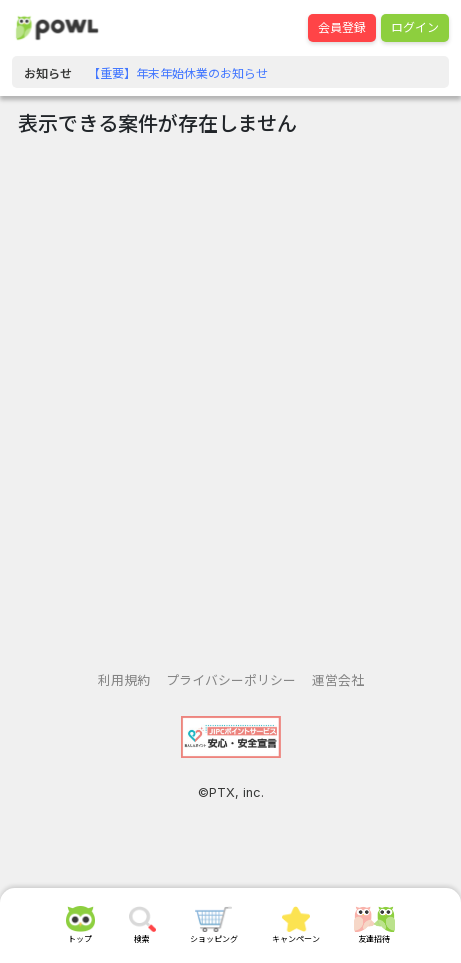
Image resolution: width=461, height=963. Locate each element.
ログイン (415, 27)
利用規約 (124, 680)
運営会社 (338, 680)
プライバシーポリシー (231, 680)
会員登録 (342, 27)
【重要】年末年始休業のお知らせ (178, 73)
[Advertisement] (230, 396)
